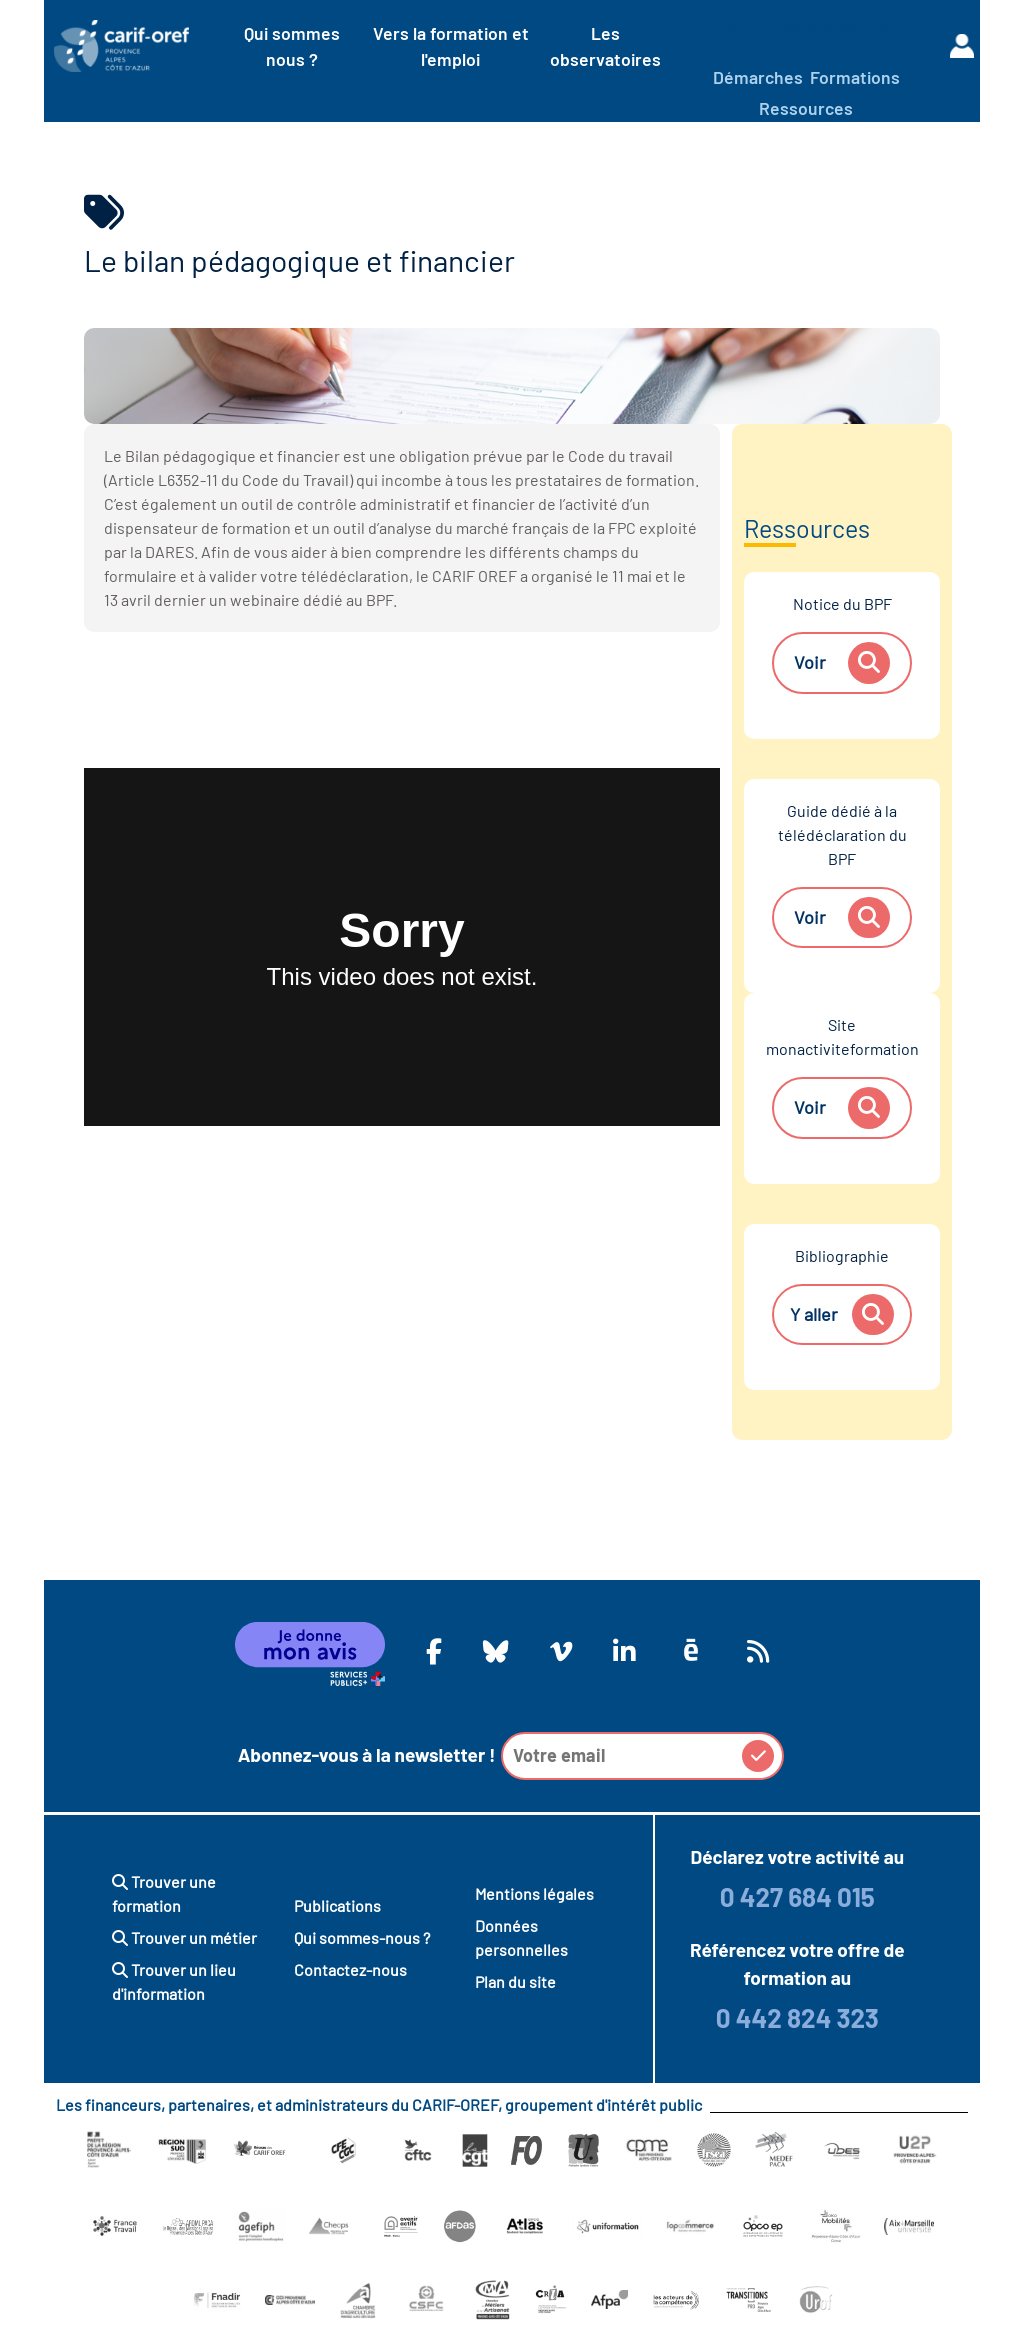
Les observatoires (605, 46)
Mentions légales (534, 1893)
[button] (758, 1756)
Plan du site (515, 1981)
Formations (855, 77)
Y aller (841, 1315)
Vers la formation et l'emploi (451, 46)
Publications (337, 1905)
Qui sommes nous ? (292, 46)
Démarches (758, 77)
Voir (841, 663)
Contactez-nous (350, 1969)
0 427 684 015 (797, 1896)
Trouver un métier (184, 1937)
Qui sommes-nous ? (362, 1937)
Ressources (806, 108)
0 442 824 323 (797, 2017)
